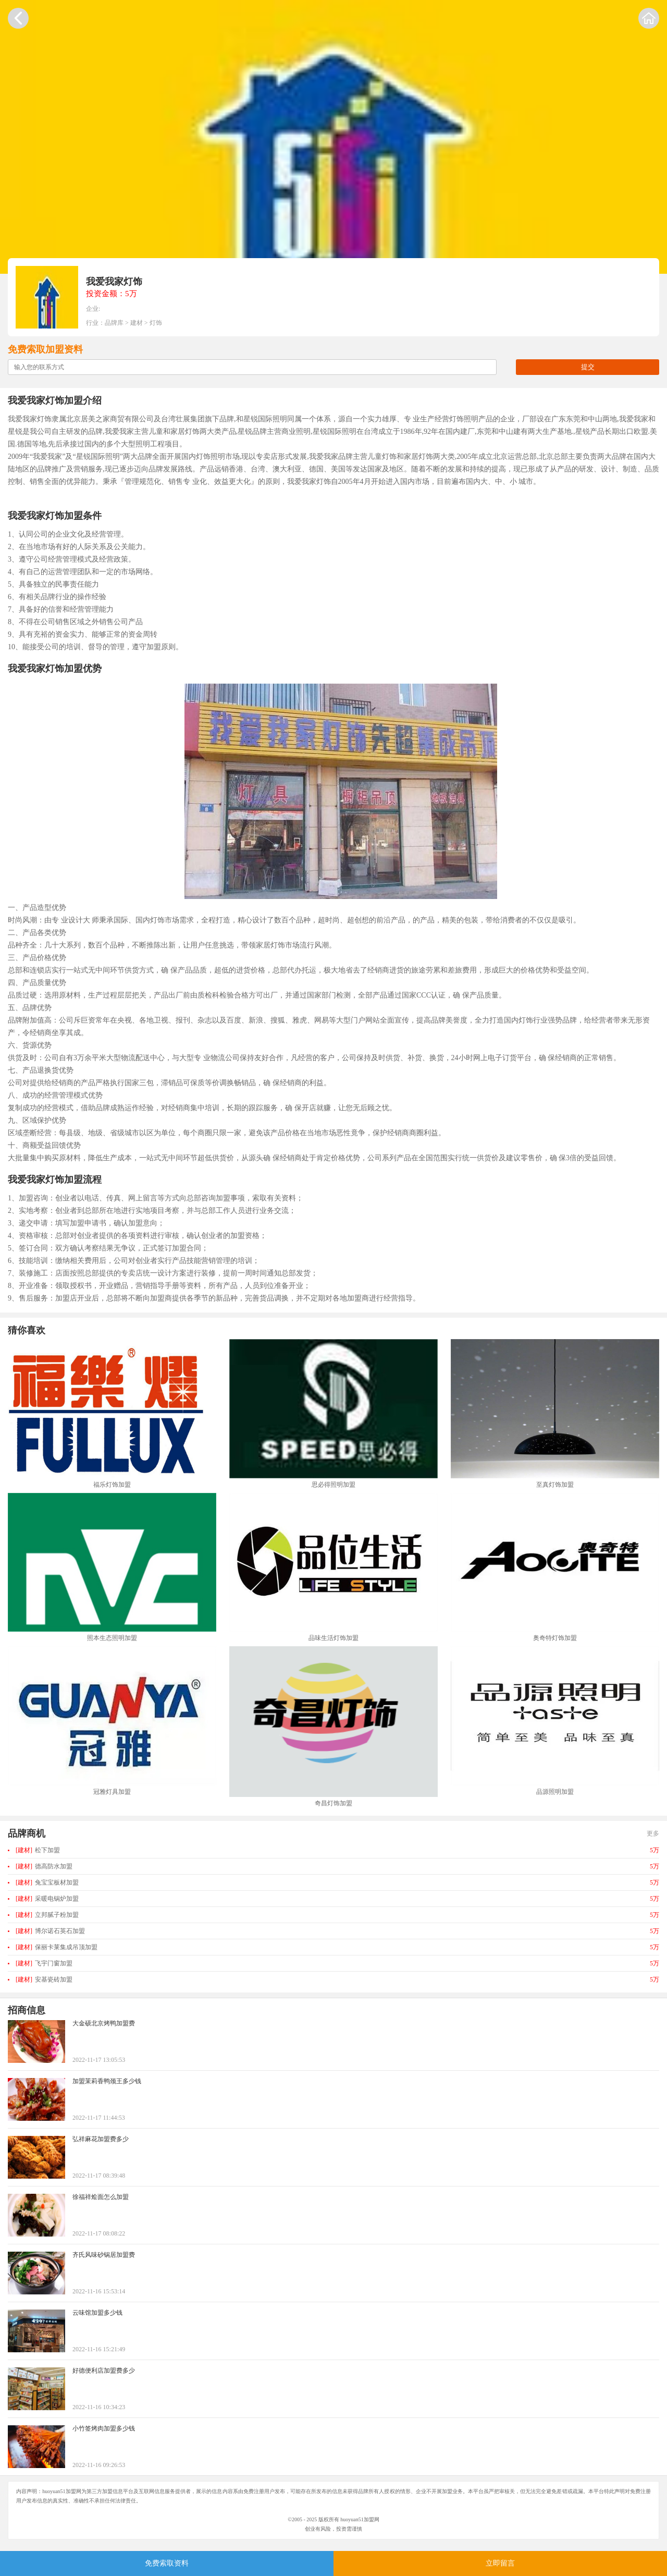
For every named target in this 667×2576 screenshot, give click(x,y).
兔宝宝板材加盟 (47, 1882)
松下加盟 (38, 1850)
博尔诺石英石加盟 (50, 1931)
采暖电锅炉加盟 (47, 1898)
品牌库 (114, 322)
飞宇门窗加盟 (44, 1963)
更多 (653, 1833)
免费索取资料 (167, 2563)
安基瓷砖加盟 (44, 1979)
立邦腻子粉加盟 (47, 1914)
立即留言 (500, 2563)
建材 (136, 322)
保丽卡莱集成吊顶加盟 (56, 1947)
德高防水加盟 (44, 1866)
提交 (588, 367)
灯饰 (156, 322)
